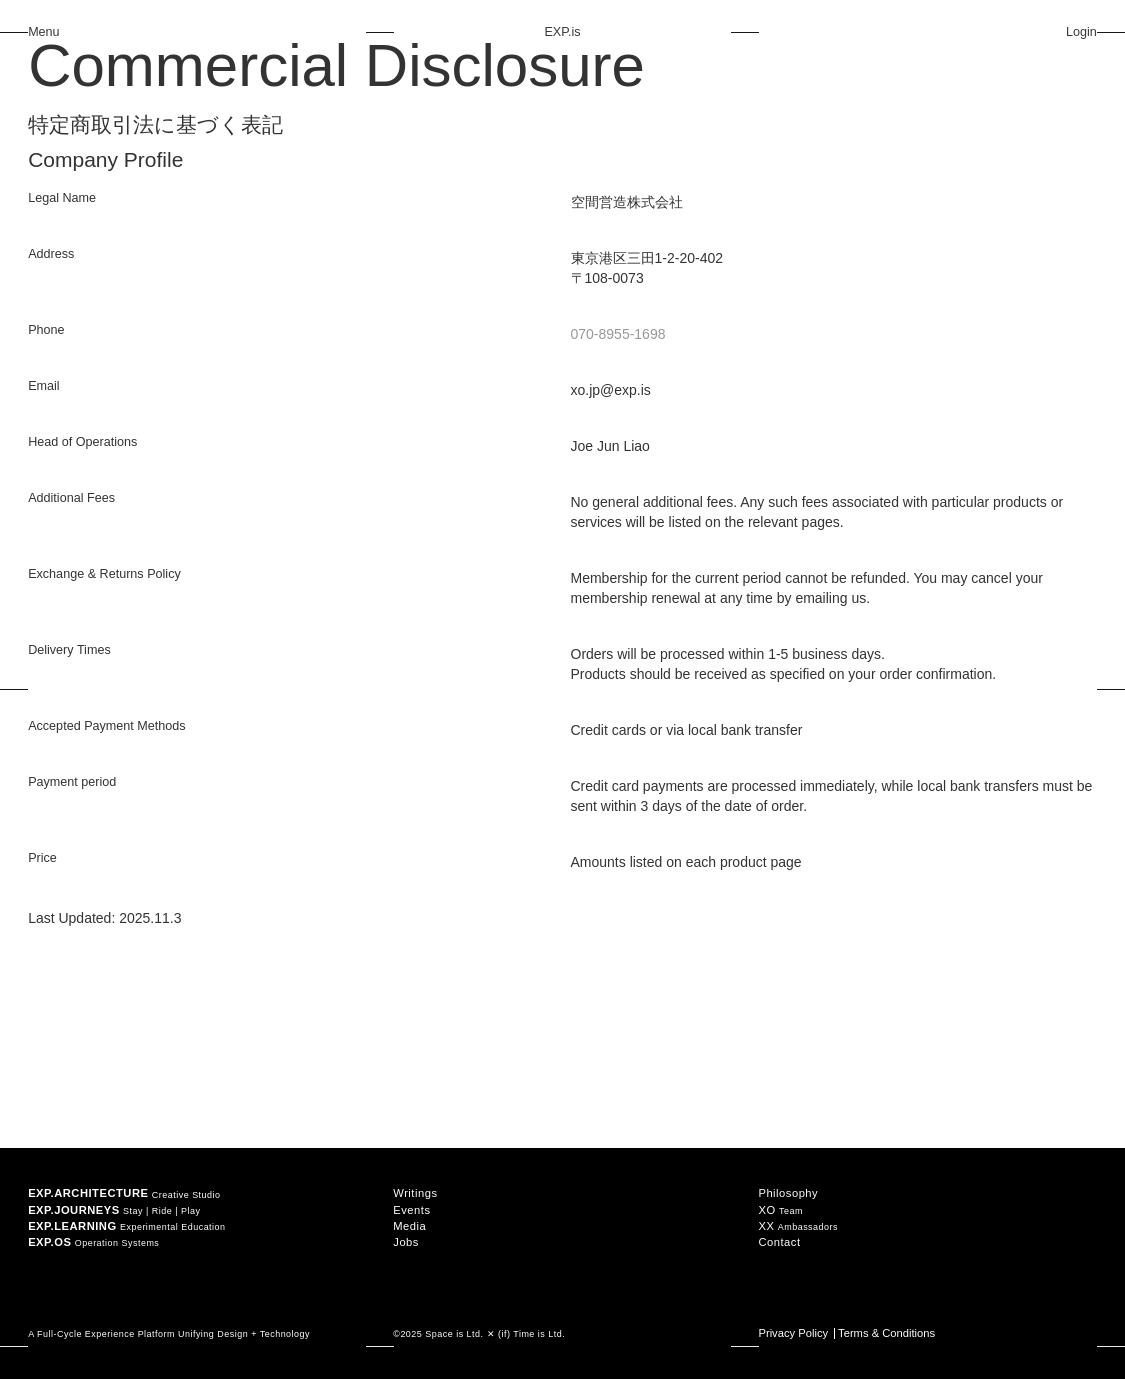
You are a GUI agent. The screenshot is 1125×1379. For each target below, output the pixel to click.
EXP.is (562, 32)
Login (1081, 32)
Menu (44, 32)
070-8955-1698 (618, 334)
